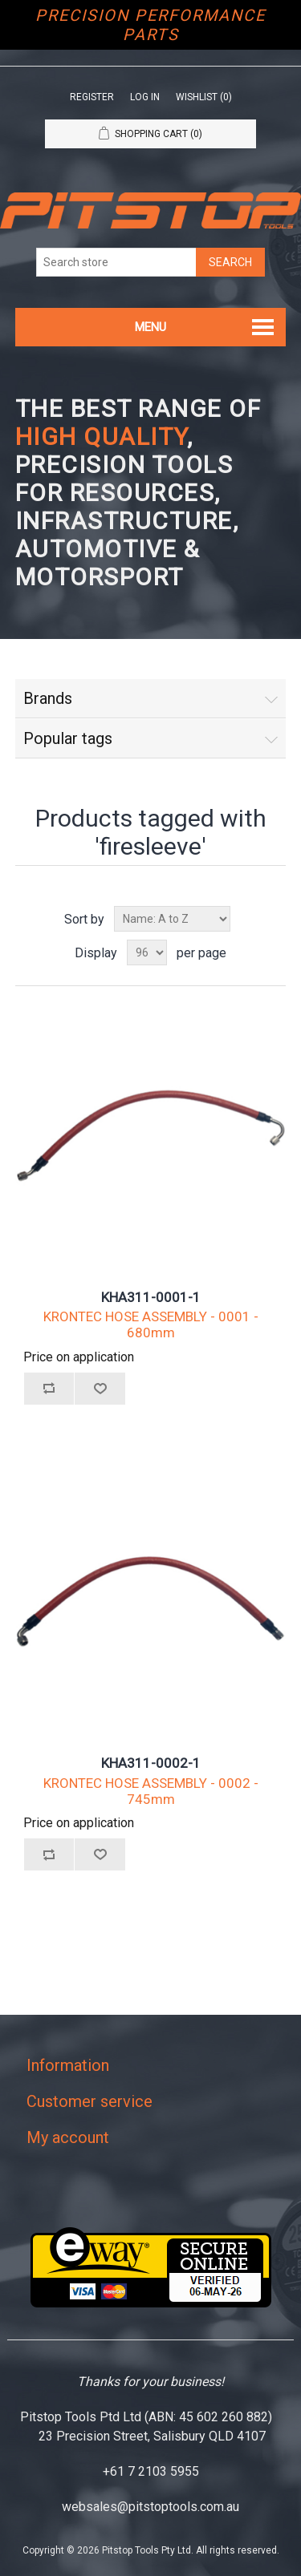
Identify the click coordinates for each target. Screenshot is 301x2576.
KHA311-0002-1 (151, 1763)
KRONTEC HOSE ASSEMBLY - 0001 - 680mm (150, 1324)
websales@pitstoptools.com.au (150, 2506)
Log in (145, 97)
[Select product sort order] (172, 919)
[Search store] (116, 262)
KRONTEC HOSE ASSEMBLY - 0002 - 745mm (150, 1791)
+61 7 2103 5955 (151, 2471)
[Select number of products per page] (147, 952)
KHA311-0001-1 (151, 1297)
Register (92, 97)
